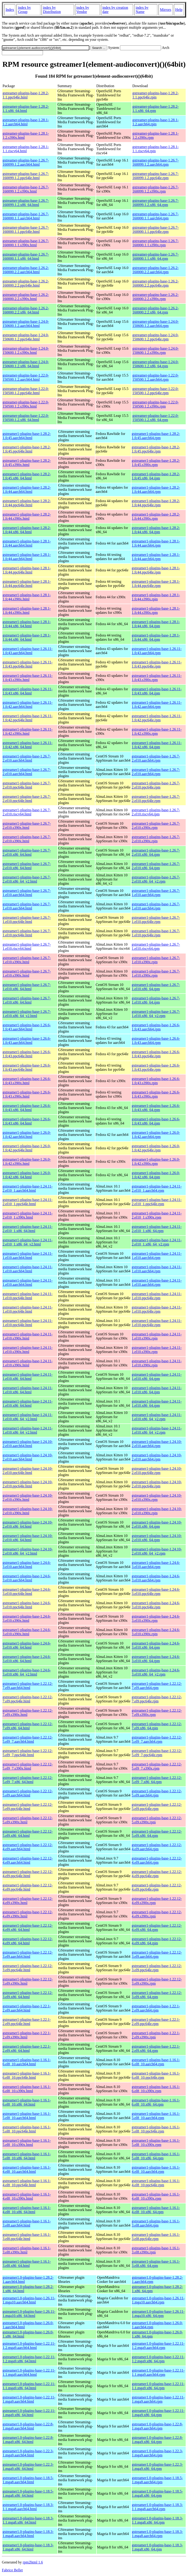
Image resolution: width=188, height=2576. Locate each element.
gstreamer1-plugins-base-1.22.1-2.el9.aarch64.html (27, 2008)
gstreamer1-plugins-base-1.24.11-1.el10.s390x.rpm (157, 1336)
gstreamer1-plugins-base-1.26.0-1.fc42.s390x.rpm (156, 1161)
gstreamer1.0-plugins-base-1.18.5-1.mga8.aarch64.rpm (157, 2480)
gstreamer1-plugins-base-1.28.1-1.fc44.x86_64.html (27, 624)
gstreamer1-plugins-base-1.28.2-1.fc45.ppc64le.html (27, 449)
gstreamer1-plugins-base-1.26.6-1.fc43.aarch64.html (27, 1027)
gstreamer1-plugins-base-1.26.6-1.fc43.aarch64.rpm (156, 1027)
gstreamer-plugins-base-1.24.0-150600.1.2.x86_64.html (26, 364)
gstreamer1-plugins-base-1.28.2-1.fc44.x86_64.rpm (156, 530)
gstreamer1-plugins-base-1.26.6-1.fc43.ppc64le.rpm (156, 1054)
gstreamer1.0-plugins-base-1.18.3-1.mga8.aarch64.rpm (157, 2534)
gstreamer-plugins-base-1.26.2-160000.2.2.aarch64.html (26, 270)
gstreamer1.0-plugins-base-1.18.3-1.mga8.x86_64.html (28, 2547)
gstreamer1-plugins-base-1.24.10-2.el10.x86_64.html (28, 1524)
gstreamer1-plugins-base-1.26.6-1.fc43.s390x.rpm (156, 1081)
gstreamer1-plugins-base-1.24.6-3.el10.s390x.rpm (156, 1618)
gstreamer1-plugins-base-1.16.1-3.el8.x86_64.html (27, 2263)
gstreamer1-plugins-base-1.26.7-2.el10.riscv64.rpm (156, 812)
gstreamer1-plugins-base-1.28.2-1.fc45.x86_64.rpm (156, 476)
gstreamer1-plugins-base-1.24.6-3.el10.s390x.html (27, 1618)
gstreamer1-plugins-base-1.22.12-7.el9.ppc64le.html (28, 1699)
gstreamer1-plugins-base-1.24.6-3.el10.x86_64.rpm (156, 1645)
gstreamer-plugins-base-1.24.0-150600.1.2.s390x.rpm (155, 350)
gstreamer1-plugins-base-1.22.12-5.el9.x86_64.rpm (157, 1833)
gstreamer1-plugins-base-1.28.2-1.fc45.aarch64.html (27, 436)
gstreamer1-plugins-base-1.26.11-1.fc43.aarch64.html (27, 651)
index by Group (24, 10)
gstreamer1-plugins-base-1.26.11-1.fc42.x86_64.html (27, 745)
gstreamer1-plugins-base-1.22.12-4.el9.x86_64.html (28, 1927)
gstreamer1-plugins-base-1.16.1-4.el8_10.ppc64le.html (27, 2183)
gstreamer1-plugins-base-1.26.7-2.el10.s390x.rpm (156, 825)
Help (178, 10)
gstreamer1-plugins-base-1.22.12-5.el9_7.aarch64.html (28, 1739)
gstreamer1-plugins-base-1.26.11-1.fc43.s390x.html (27, 678)
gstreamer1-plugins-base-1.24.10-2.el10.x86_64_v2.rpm (157, 1551)
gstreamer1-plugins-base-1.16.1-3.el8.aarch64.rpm (156, 2223)
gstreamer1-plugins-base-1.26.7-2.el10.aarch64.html (27, 758)
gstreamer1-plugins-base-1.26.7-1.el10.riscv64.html (27, 946)
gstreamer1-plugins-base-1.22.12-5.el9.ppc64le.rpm (157, 1807)
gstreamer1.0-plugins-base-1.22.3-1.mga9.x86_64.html (28, 2466)
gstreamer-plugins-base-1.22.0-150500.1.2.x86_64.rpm (155, 418)
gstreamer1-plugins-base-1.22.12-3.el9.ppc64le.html (28, 1968)
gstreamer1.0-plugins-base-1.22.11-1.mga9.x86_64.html (29, 2413)
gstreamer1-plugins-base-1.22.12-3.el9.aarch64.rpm (157, 1954)
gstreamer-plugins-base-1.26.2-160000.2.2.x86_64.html (26, 310)
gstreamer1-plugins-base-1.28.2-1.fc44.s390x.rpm (156, 516)
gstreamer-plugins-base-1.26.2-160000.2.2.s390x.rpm (155, 297)
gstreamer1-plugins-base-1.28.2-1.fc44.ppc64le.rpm (156, 503)
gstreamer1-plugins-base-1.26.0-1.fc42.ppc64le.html (27, 1148)
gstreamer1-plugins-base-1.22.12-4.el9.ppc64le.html (28, 1874)
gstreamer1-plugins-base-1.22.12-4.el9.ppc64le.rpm (157, 1874)
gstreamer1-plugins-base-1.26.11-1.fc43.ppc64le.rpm (157, 664)
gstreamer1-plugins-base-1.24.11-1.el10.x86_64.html (27, 1376)
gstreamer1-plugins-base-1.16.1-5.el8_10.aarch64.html (27, 2116)
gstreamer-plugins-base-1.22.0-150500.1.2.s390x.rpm (155, 404)
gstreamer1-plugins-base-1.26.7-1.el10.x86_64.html (27, 987)
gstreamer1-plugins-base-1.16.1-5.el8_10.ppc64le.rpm (156, 2129)
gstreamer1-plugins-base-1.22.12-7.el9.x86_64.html (28, 1726)
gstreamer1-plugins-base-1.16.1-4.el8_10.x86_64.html (27, 2210)
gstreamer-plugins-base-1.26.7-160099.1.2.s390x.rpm (155, 189)
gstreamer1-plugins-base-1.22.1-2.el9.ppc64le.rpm (156, 2022)
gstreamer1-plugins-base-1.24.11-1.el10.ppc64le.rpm (157, 1296)
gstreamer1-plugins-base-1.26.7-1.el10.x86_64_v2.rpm (156, 1014)
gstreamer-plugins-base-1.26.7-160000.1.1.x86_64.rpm (155, 256)
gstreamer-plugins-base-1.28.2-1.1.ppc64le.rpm (155, 95)
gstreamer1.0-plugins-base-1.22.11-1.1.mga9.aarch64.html (29, 2372)
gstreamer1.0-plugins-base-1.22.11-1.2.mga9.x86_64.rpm (158, 2359)
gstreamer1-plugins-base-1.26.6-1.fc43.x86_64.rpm (156, 1108)
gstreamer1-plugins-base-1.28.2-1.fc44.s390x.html (27, 516)
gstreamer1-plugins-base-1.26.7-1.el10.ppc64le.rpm (156, 920)
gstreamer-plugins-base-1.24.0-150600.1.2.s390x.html (26, 350)
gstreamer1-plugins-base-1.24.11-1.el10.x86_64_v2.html (27, 1417)
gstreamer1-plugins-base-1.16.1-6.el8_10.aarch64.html (27, 2062)
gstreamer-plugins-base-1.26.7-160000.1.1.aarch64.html (26, 216)
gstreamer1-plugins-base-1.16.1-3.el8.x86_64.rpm (156, 2263)
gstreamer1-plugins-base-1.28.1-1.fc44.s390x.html (27, 597)
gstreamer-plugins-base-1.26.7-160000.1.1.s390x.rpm (155, 243)
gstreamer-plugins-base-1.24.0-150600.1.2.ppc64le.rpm (155, 337)
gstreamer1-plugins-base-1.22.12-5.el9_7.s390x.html (28, 1766)
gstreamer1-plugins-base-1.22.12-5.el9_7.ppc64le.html (28, 1753)
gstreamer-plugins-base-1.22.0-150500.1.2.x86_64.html (26, 418)
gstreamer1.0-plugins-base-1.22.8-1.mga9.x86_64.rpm (157, 2440)
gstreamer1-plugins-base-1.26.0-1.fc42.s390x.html (27, 1161)
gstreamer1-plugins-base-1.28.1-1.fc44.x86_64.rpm (156, 624)
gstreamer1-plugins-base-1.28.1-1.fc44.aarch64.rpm (156, 543)
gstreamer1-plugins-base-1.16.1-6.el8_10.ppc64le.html (27, 2075)
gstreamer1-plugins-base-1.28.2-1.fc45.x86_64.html (27, 476)
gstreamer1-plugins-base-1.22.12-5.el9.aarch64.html (28, 1793)
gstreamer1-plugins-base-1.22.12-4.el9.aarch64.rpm (157, 1847)
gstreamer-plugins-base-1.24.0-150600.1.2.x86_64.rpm (155, 364)
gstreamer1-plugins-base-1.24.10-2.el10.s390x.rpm (157, 1497)
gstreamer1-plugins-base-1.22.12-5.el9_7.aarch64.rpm (157, 1739)
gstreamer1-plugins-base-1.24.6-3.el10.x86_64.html (27, 1645)
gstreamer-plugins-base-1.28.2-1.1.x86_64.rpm (155, 109)
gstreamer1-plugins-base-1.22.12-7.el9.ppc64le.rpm (157, 1699)
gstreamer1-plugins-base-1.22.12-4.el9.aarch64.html (28, 1847)
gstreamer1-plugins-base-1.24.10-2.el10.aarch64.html (28, 1444)
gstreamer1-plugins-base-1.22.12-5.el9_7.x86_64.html (28, 1780)
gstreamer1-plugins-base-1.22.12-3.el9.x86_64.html (28, 1995)
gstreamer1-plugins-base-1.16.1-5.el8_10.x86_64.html (27, 2156)
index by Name (142, 10)
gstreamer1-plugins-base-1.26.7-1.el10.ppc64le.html (27, 920)
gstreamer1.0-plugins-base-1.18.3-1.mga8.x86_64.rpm (157, 2547)
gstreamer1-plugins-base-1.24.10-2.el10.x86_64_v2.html (28, 1551)
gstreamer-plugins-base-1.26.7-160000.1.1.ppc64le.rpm (155, 229)
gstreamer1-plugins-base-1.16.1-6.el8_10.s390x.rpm (156, 2089)
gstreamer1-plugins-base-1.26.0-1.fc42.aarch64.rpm (156, 1135)
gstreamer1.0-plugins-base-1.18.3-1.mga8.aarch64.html (28, 2534)
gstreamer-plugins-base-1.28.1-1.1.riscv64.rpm (155, 149)
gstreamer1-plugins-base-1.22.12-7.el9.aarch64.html (28, 1686)
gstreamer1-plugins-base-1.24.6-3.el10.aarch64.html (27, 1565)
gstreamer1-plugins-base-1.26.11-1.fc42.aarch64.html (27, 704)
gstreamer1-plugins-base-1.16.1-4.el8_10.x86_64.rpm (156, 2210)
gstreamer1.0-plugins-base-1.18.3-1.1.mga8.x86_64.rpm (157, 2520)
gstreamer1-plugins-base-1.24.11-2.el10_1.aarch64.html (27, 1188)
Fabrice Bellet (12, 2570)
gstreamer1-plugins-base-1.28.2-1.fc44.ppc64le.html (27, 503)
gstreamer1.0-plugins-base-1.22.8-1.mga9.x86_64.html (28, 2440)
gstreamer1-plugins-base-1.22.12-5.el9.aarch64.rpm (157, 1793)
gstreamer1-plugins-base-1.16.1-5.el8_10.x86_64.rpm (156, 2156)
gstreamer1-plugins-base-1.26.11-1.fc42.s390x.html (27, 731)
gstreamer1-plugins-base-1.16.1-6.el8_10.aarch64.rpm (156, 2062)
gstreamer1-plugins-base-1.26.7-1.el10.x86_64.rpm (156, 987)
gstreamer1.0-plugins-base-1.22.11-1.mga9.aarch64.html (29, 2399)
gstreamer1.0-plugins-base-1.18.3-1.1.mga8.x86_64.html (28, 2520)
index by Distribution (52, 10)
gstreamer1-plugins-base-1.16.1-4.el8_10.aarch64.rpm (156, 2169)
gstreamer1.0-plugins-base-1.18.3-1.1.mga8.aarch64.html (28, 2507)
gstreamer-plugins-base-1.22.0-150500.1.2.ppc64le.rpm (155, 391)
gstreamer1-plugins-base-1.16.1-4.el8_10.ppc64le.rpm (156, 2183)
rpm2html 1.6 (33, 2562)
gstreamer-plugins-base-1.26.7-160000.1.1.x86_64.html (26, 256)
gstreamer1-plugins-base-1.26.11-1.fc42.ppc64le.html (27, 718)
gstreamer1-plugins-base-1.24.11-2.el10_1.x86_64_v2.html (27, 1242)
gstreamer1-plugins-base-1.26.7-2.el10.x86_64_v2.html (27, 879)
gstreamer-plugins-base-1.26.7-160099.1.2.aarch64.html (26, 162)
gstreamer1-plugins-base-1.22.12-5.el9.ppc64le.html (28, 1807)
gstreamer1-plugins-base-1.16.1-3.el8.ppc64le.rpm (156, 2237)
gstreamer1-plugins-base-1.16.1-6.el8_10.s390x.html (27, 2089)
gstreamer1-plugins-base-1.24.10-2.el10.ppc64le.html (28, 1471)
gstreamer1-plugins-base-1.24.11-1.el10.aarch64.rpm (157, 1256)
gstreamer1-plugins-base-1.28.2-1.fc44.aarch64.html (27, 489)
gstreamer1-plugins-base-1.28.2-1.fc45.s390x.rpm (156, 463)
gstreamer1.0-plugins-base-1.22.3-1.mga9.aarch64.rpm (157, 2453)
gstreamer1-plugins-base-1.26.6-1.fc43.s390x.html (27, 1081)
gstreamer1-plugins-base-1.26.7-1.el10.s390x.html (27, 960)
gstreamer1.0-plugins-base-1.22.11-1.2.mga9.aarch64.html (29, 2346)
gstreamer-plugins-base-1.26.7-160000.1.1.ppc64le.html (26, 229)
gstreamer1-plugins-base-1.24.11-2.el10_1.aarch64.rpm (157, 1188)
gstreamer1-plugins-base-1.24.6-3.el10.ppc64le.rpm (156, 1591)
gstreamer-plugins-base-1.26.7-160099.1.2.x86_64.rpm (155, 203)
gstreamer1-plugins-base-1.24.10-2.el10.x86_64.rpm (157, 1524)
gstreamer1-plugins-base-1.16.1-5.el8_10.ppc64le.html (27, 2129)
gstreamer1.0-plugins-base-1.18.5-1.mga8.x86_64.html (28, 2493)
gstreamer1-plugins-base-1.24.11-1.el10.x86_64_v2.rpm (157, 1417)
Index (10, 10)
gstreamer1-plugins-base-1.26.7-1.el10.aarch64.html (27, 893)
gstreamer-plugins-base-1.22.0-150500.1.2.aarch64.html (26, 377)
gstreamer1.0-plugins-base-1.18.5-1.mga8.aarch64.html (28, 2480)
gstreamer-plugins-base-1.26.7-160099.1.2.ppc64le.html (26, 176)
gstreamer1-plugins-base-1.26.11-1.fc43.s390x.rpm (157, 678)
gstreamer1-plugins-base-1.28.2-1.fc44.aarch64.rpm (156, 489)
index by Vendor (82, 10)
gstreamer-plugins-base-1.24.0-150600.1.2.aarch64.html (26, 324)
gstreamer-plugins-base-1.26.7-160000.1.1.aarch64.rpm (155, 216)
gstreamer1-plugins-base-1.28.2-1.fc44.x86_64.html (27, 530)
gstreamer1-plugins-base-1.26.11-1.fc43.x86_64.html (27, 691)
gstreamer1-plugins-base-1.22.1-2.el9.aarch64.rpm (156, 2008)
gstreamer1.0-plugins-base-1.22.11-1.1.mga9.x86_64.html (29, 2386)
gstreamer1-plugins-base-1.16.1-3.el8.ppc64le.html (27, 2237)
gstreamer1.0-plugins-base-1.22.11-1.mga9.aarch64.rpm (158, 2399)
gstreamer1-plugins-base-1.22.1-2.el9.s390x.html (27, 2035)
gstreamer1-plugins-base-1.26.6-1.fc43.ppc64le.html (27, 1054)
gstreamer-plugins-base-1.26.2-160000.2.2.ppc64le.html (26, 283)
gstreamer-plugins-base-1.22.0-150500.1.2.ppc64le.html (26, 391)
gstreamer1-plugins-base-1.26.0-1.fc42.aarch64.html (27, 1135)
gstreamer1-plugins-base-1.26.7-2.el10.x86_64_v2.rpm (156, 879)
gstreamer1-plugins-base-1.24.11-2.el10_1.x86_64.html (27, 1229)
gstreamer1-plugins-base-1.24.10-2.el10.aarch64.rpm (157, 1444)
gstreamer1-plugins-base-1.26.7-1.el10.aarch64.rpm (156, 893)
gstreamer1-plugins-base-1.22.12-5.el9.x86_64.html (28, 1833)
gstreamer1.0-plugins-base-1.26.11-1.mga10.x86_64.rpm (158, 2314)
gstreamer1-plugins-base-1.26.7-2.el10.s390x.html (27, 825)
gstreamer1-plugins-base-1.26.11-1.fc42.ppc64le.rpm (157, 718)
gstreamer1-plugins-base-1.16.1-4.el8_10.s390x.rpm (156, 2196)
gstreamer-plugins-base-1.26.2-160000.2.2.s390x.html (26, 297)
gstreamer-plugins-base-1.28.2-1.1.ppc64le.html (26, 95)
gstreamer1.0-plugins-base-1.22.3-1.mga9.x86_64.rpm (157, 2466)
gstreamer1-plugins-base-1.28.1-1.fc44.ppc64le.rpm (156, 570)
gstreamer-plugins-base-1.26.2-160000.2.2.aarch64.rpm (155, 270)
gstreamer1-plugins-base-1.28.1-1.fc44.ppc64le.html (27, 570)
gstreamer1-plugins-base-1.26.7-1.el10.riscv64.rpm (156, 946)
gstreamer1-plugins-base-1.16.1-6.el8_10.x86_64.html (27, 2102)
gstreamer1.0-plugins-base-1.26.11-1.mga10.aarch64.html (29, 2300)
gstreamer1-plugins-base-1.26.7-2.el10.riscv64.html (27, 812)
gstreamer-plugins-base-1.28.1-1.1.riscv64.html (26, 149)
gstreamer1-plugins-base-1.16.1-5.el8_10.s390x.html (27, 2143)
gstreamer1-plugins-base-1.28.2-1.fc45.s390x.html (27, 463)
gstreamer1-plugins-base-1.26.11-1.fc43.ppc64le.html (27, 664)
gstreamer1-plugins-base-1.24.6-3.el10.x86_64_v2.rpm (156, 1672)
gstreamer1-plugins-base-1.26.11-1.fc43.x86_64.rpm (157, 691)
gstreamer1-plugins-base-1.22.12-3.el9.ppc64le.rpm (157, 1968)
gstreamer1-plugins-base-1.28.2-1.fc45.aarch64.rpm (156, 436)
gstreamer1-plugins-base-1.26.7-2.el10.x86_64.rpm (156, 852)
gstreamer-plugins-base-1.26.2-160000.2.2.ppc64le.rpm (155, 283)
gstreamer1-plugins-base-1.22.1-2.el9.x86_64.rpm (156, 2048)
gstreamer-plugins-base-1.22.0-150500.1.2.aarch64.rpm (155, 377)
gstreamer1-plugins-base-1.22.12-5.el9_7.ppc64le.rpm (157, 1753)
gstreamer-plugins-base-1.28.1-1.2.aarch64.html (26, 122)
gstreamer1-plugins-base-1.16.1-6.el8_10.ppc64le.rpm (156, 2075)
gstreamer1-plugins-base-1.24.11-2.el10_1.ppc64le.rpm (157, 1202)
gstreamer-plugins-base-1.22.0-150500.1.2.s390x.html (26, 404)
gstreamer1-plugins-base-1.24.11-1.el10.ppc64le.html (27, 1296)
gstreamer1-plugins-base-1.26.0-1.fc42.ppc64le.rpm (156, 1148)
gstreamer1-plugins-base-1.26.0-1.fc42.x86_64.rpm (156, 1175)
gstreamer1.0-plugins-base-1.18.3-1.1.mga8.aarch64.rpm (157, 2507)
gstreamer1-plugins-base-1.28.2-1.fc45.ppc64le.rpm (156, 449)
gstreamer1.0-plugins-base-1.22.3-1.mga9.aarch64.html (28, 2453)
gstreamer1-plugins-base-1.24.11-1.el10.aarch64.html (27, 1256)
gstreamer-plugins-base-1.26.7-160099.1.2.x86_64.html (26, 203)
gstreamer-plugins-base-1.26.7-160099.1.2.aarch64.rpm (155, 162)
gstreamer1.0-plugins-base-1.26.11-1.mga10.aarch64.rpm (158, 2300)
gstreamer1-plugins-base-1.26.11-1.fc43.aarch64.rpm (157, 651)
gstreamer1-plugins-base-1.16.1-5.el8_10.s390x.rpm (156, 2143)
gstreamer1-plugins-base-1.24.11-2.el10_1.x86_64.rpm (157, 1229)
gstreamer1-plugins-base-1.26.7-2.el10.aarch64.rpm (156, 758)
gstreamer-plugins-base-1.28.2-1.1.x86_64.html (26, 109)
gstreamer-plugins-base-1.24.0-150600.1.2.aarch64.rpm (155, 324)
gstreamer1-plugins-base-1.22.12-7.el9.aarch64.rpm (157, 1686)
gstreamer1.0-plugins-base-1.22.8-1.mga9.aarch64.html (28, 2426)
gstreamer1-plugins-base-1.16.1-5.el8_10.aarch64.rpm (156, 2116)
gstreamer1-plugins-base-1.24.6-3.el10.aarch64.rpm (156, 1565)
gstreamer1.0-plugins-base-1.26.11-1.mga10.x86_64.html (29, 2314)
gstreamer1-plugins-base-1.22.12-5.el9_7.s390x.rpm (157, 1766)
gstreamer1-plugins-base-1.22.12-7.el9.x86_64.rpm (157, 1726)
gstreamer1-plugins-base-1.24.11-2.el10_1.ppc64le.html (27, 1202)
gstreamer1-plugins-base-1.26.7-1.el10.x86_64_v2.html (27, 1014)
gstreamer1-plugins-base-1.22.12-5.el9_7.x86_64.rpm (157, 1780)
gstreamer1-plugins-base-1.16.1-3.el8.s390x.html (27, 2250)
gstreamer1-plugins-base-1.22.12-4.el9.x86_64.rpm (157, 1927)
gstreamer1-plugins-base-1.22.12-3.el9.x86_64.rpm (157, 1995)
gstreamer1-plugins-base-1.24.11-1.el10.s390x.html (27, 1336)
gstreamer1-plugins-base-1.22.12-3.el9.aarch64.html (28, 1954)
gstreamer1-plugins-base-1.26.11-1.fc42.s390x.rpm (157, 731)
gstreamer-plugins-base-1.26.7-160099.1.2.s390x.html (26, 189)
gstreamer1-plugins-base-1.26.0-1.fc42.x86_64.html (27, 1175)
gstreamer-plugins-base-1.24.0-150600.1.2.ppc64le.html (26, 337)
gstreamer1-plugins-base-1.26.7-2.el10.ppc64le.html (27, 785)
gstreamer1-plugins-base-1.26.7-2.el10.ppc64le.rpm (156, 785)
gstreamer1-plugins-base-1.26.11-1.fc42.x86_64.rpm (157, 745)
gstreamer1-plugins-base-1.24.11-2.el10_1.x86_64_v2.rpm (157, 1242)
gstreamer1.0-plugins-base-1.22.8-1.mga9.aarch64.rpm (157, 2426)
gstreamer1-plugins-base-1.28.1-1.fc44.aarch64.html (27, 543)
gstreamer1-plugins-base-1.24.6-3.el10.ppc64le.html (27, 1591)
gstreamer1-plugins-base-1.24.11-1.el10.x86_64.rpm (157, 1376)
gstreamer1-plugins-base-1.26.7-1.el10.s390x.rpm (156, 960)
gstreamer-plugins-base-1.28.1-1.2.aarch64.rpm (155, 122)
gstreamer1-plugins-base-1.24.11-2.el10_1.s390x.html (27, 1215)
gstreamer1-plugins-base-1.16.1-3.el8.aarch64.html (27, 2223)
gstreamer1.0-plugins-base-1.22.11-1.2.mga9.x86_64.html (29, 2359)
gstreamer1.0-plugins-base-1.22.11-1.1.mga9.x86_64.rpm (158, 2386)
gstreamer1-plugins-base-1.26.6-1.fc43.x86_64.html (27, 1108)
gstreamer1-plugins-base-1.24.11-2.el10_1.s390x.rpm (157, 1215)
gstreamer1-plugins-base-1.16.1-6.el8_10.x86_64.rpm (156, 2102)
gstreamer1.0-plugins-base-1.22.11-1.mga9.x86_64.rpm (158, 2413)
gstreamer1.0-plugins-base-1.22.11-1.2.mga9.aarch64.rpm (158, 2346)
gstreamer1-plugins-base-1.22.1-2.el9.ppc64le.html (27, 2022)
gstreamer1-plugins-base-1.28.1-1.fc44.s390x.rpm (156, 597)
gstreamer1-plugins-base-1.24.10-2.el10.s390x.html (28, 1497)
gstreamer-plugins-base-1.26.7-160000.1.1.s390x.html (26, 243)
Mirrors (165, 10)
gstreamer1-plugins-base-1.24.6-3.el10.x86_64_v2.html (27, 1672)
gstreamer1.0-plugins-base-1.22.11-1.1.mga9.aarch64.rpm (158, 2372)
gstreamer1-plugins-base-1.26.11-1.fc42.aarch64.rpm (157, 704)
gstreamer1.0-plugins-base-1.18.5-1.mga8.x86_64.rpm (157, 2493)
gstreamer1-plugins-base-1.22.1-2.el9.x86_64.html (27, 2048)
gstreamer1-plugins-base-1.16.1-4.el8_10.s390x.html (27, 2196)
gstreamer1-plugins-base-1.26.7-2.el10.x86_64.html (27, 852)
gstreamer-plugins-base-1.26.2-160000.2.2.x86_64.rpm (155, 310)
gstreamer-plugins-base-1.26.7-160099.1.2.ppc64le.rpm (155, 176)
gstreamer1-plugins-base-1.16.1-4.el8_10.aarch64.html (27, 2169)
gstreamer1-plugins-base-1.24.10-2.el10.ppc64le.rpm (157, 1471)
